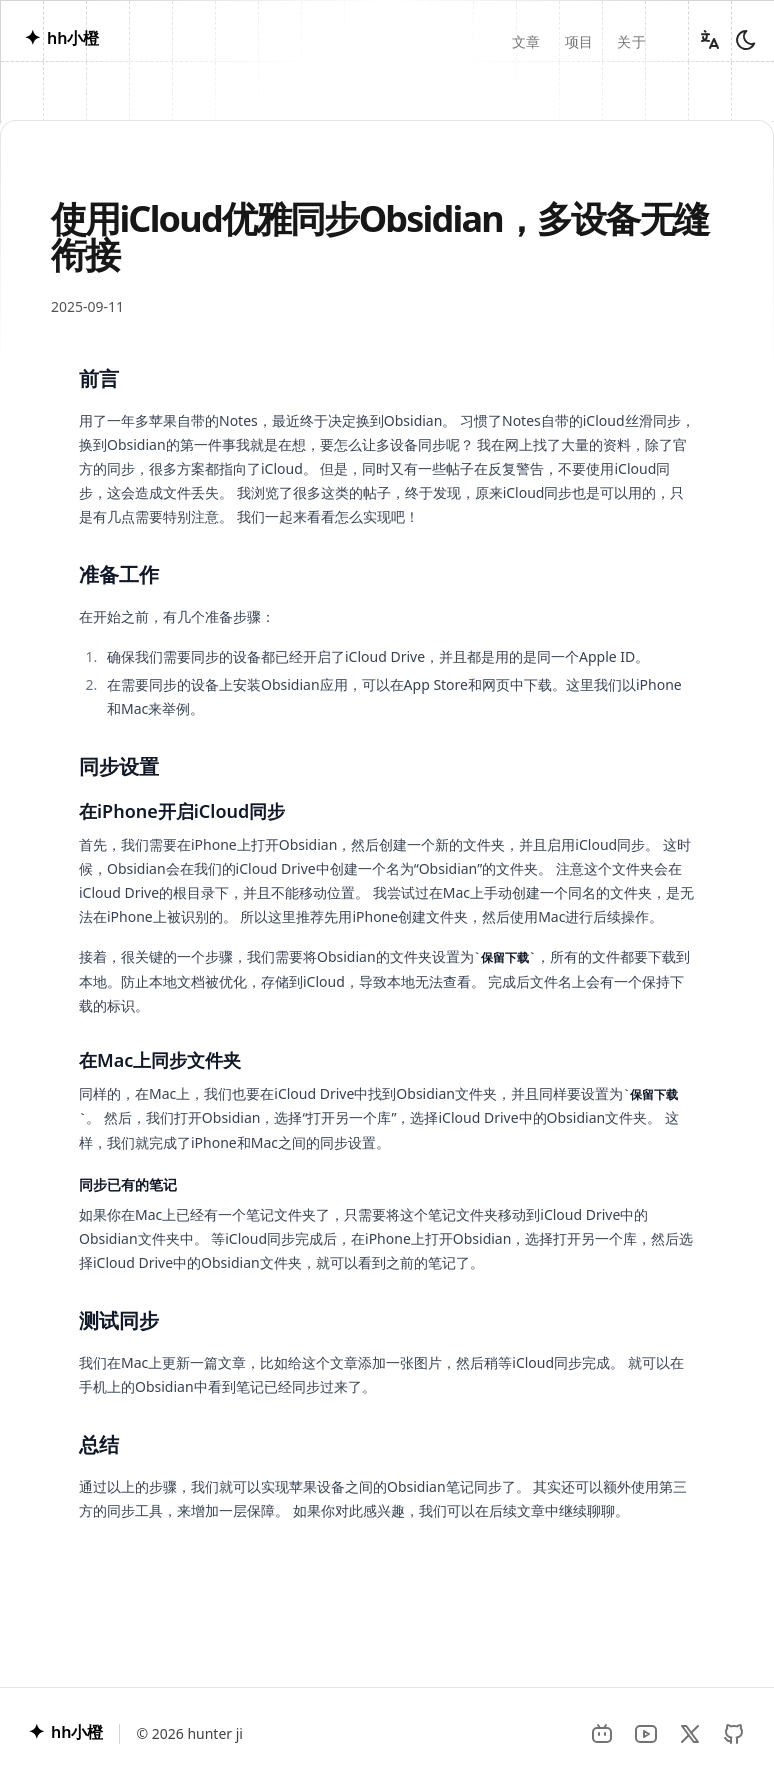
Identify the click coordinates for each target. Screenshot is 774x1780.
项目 (579, 41)
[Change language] (710, 40)
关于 (631, 41)
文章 (526, 41)
